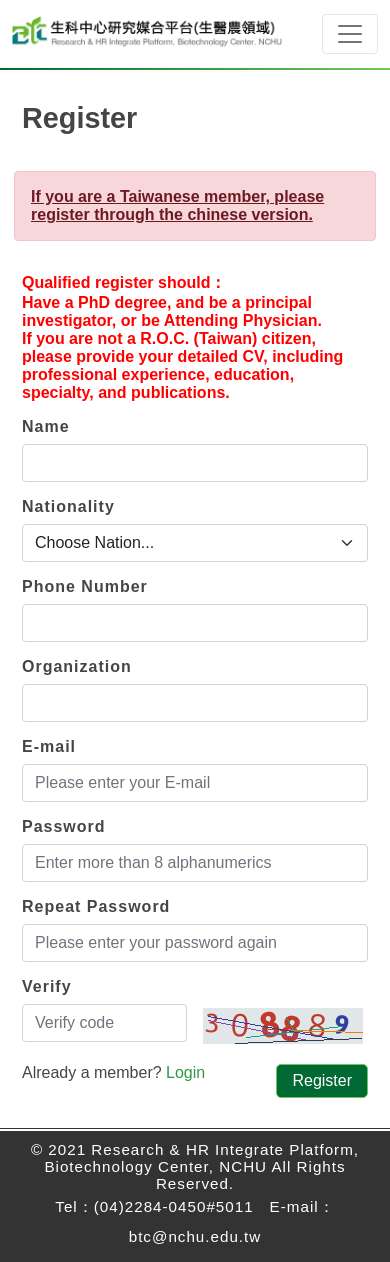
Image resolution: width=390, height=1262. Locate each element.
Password (64, 826)
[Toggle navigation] (350, 34)
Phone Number (85, 586)
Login (185, 1072)
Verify (47, 986)
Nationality (68, 506)
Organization (77, 666)
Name (46, 426)
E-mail (49, 746)
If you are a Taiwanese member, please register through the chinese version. (177, 205)
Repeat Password (96, 906)
